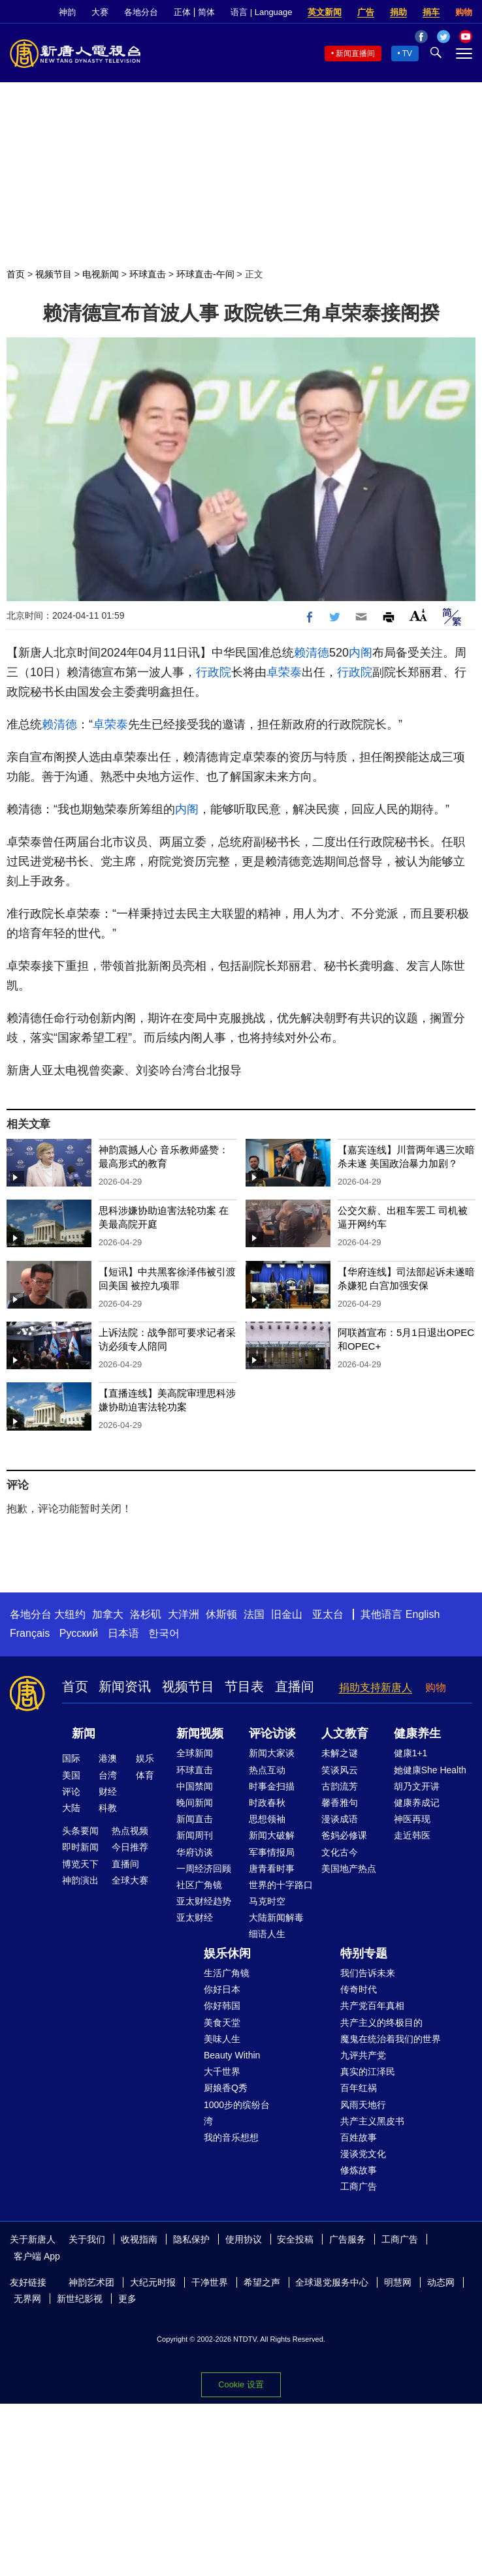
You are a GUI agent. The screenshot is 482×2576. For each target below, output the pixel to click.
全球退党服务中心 (331, 2282)
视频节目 (53, 274)
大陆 (71, 1808)
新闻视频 (199, 1733)
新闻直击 (194, 1819)
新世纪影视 (80, 2298)
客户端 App (37, 2256)
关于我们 (87, 2239)
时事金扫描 (272, 1786)
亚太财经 (194, 1917)
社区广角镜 (199, 1885)
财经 (108, 1791)
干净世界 (209, 2282)
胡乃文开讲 (417, 1786)
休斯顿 (221, 1614)
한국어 (164, 1633)
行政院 (213, 672)
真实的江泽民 (367, 2071)
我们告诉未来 (367, 1973)
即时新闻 (80, 1847)
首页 (16, 274)
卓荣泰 (284, 672)
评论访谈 (272, 1733)
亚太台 (328, 1614)
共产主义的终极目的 (381, 2022)
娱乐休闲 (227, 1953)
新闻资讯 (125, 1686)
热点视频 (130, 1830)
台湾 (108, 1775)
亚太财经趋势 (203, 1901)
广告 (365, 12)
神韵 (67, 12)
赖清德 (311, 652)
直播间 (294, 1686)
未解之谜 (339, 1753)
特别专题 (363, 1953)
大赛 (99, 12)
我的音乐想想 (231, 2137)
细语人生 (267, 1934)
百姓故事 (358, 2137)
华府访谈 (194, 1852)
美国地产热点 (348, 1868)
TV (407, 53)
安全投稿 (295, 2239)
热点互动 (267, 1770)
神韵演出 (80, 1880)
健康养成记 (417, 1802)
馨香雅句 (339, 1802)
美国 (71, 1775)
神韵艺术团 (91, 2282)
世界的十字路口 (281, 1885)
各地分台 (141, 12)
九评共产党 (363, 2055)
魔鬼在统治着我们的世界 (390, 2039)
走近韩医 (412, 1835)
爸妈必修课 (344, 1835)
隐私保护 (191, 2239)
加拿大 (107, 1614)
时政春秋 (267, 1802)
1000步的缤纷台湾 (237, 2113)
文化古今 (339, 1852)
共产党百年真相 (372, 2005)
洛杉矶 (145, 1614)
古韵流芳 (339, 1786)
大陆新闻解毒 (276, 1917)
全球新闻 (194, 1753)
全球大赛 (130, 1880)
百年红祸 (358, 2088)
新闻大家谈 (272, 1753)
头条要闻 (80, 1830)
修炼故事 (358, 2170)
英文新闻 (325, 12)
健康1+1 (411, 1753)
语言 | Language (261, 12)
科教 (108, 1808)
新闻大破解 (272, 1835)
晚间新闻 (194, 1802)
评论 (71, 1791)
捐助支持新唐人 (375, 1687)
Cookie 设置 (240, 2384)
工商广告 (358, 2186)
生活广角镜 (226, 1973)
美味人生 (222, 2039)
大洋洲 (183, 1614)
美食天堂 (222, 2022)
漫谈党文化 (363, 2154)
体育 (145, 1775)
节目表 (244, 1686)
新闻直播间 (355, 53)
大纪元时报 (153, 2282)
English (423, 1614)
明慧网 (397, 2282)
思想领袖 (267, 1819)
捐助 (398, 12)
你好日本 (222, 1989)
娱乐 (145, 1758)
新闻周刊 (194, 1835)
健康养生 (417, 1733)
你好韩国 (222, 2005)
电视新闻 (100, 274)
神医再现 (412, 1819)
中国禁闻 (194, 1786)
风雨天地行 (363, 2105)
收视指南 (139, 2239)
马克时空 (267, 1901)
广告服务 (347, 2239)
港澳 (108, 1758)
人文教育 (344, 1733)
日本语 (123, 1633)
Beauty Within (232, 2055)
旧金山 (286, 1614)
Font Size (418, 615)
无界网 (27, 2298)
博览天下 (80, 1864)
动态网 (441, 2282)
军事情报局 (272, 1852)
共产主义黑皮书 (372, 2121)
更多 (127, 2298)
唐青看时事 (272, 1868)
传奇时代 (358, 1989)
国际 (71, 1758)
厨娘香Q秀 (226, 2088)
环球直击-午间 (205, 274)
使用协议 (243, 2239)
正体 (182, 12)
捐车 (431, 12)
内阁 (360, 652)
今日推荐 (130, 1847)
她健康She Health (430, 1770)
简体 (206, 12)
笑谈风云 (339, 1770)
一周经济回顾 (203, 1868)
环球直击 (147, 274)
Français (30, 1633)
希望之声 (262, 2282)
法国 (254, 1614)
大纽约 (70, 1614)
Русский (78, 1633)
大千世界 (222, 2071)
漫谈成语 (339, 1819)
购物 (463, 12)
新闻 (83, 1733)
